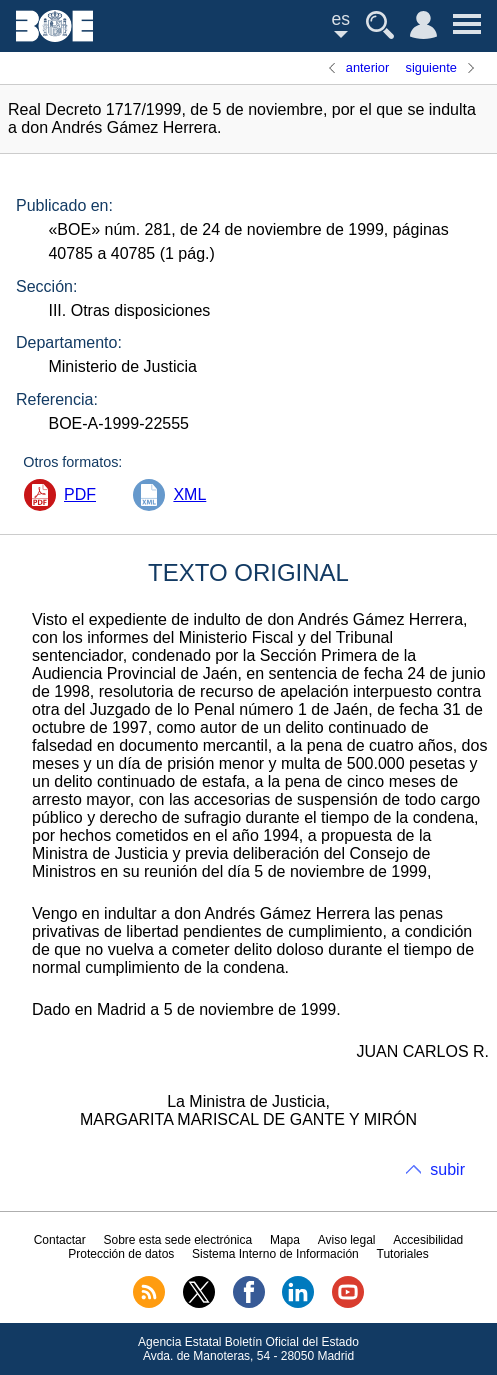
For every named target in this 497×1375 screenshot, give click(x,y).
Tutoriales (403, 1254)
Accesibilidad (428, 1240)
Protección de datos (121, 1254)
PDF (80, 494)
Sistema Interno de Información (275, 1254)
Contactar (60, 1240)
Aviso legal (347, 1240)
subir (447, 1169)
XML (189, 494)
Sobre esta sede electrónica (177, 1240)
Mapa (285, 1240)
